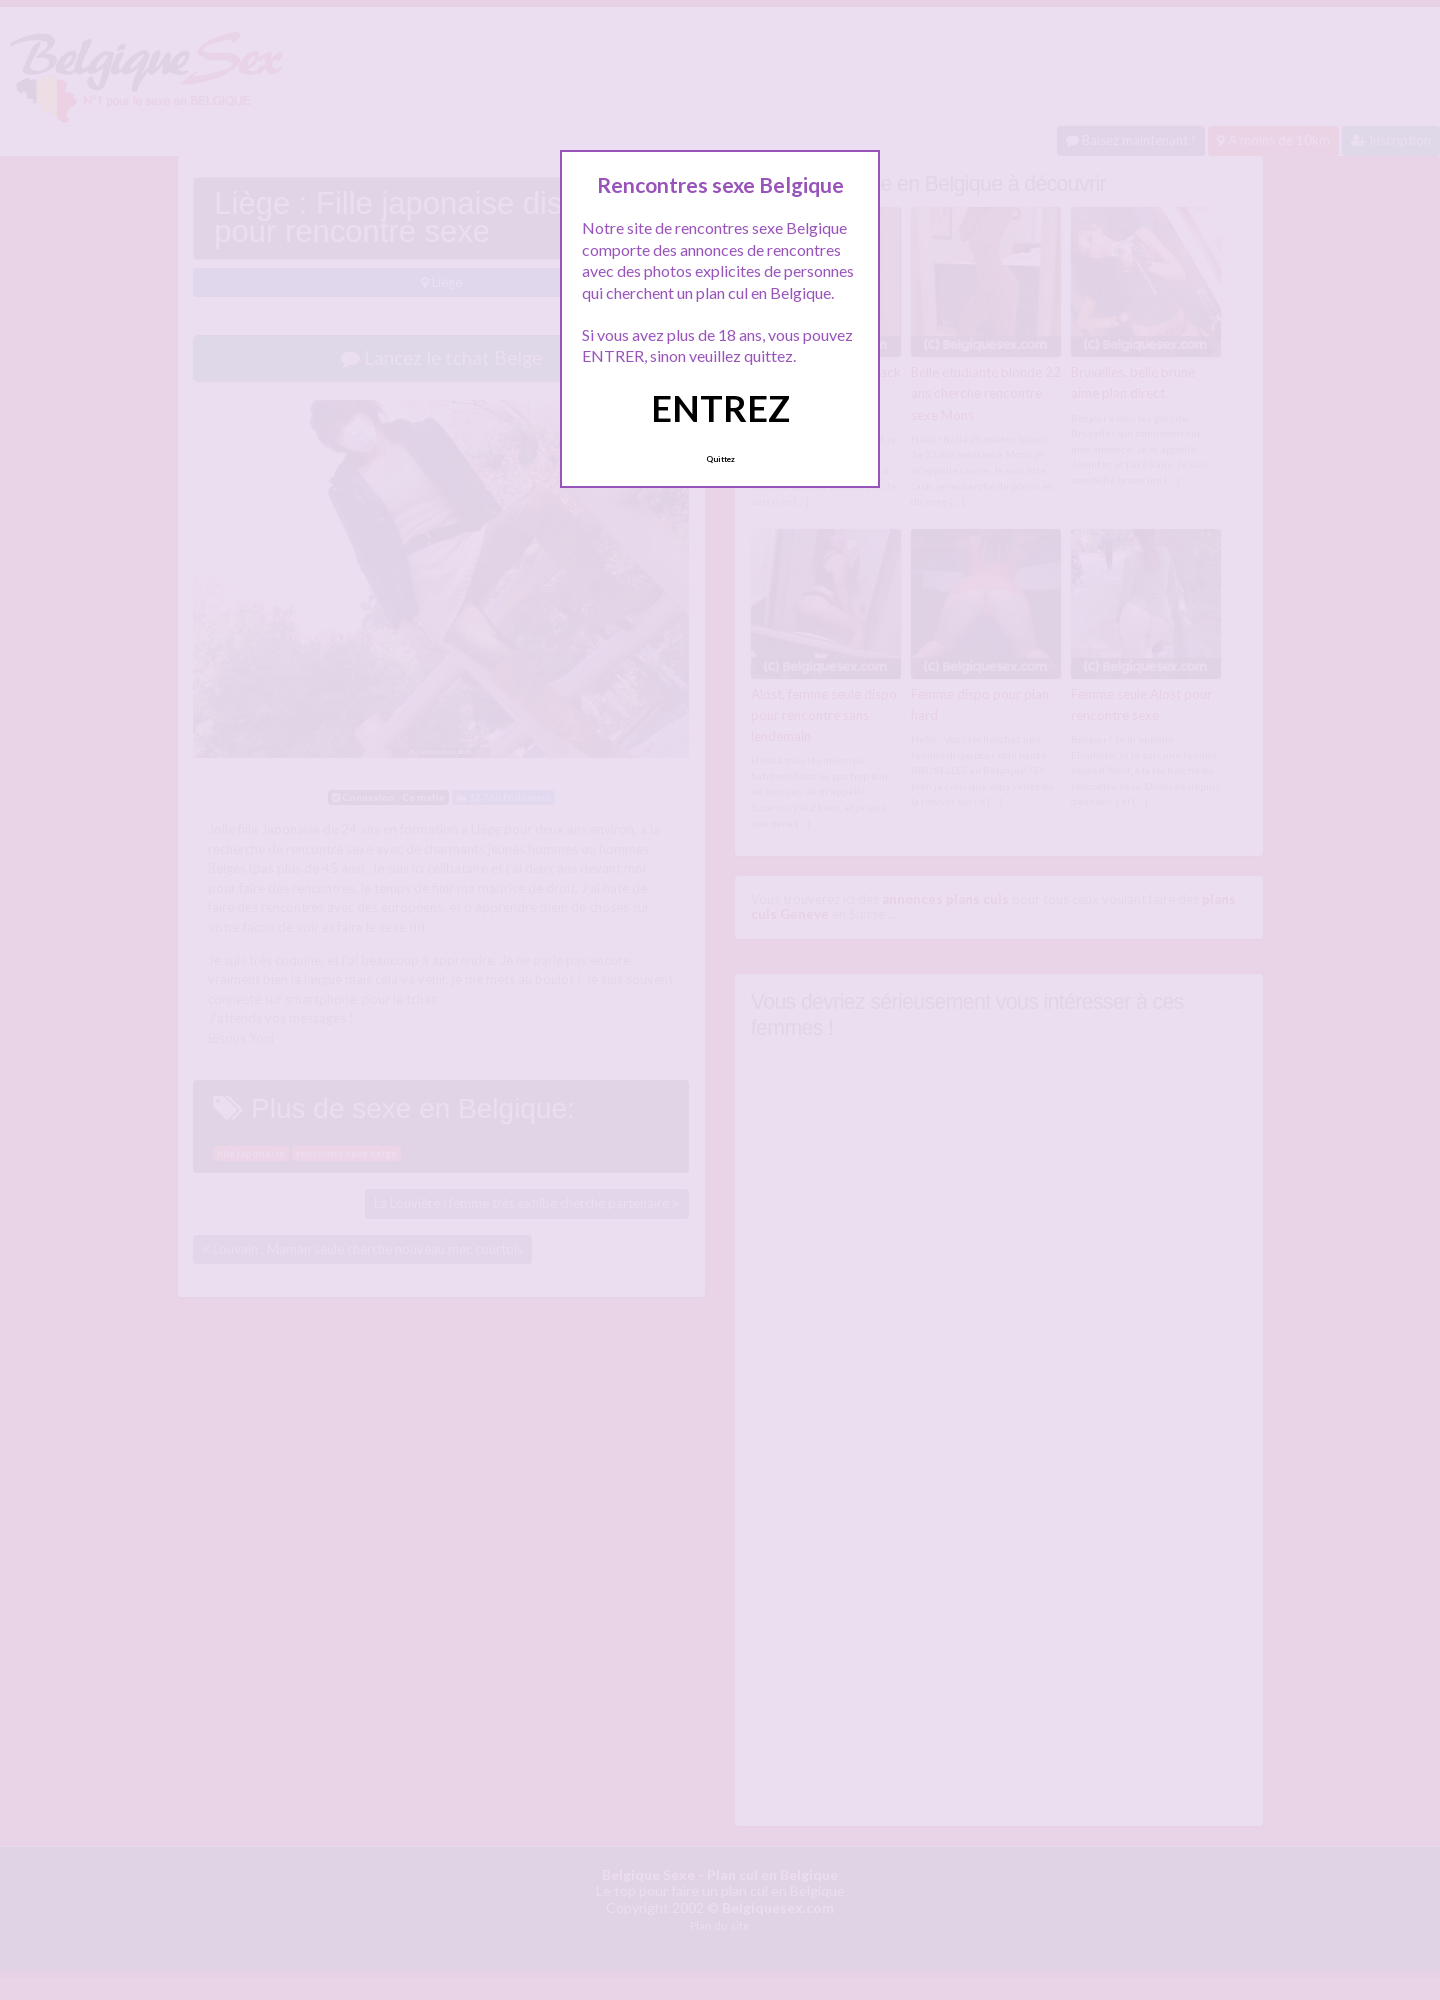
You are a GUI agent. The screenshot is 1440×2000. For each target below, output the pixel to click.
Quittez (720, 459)
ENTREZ (720, 408)
